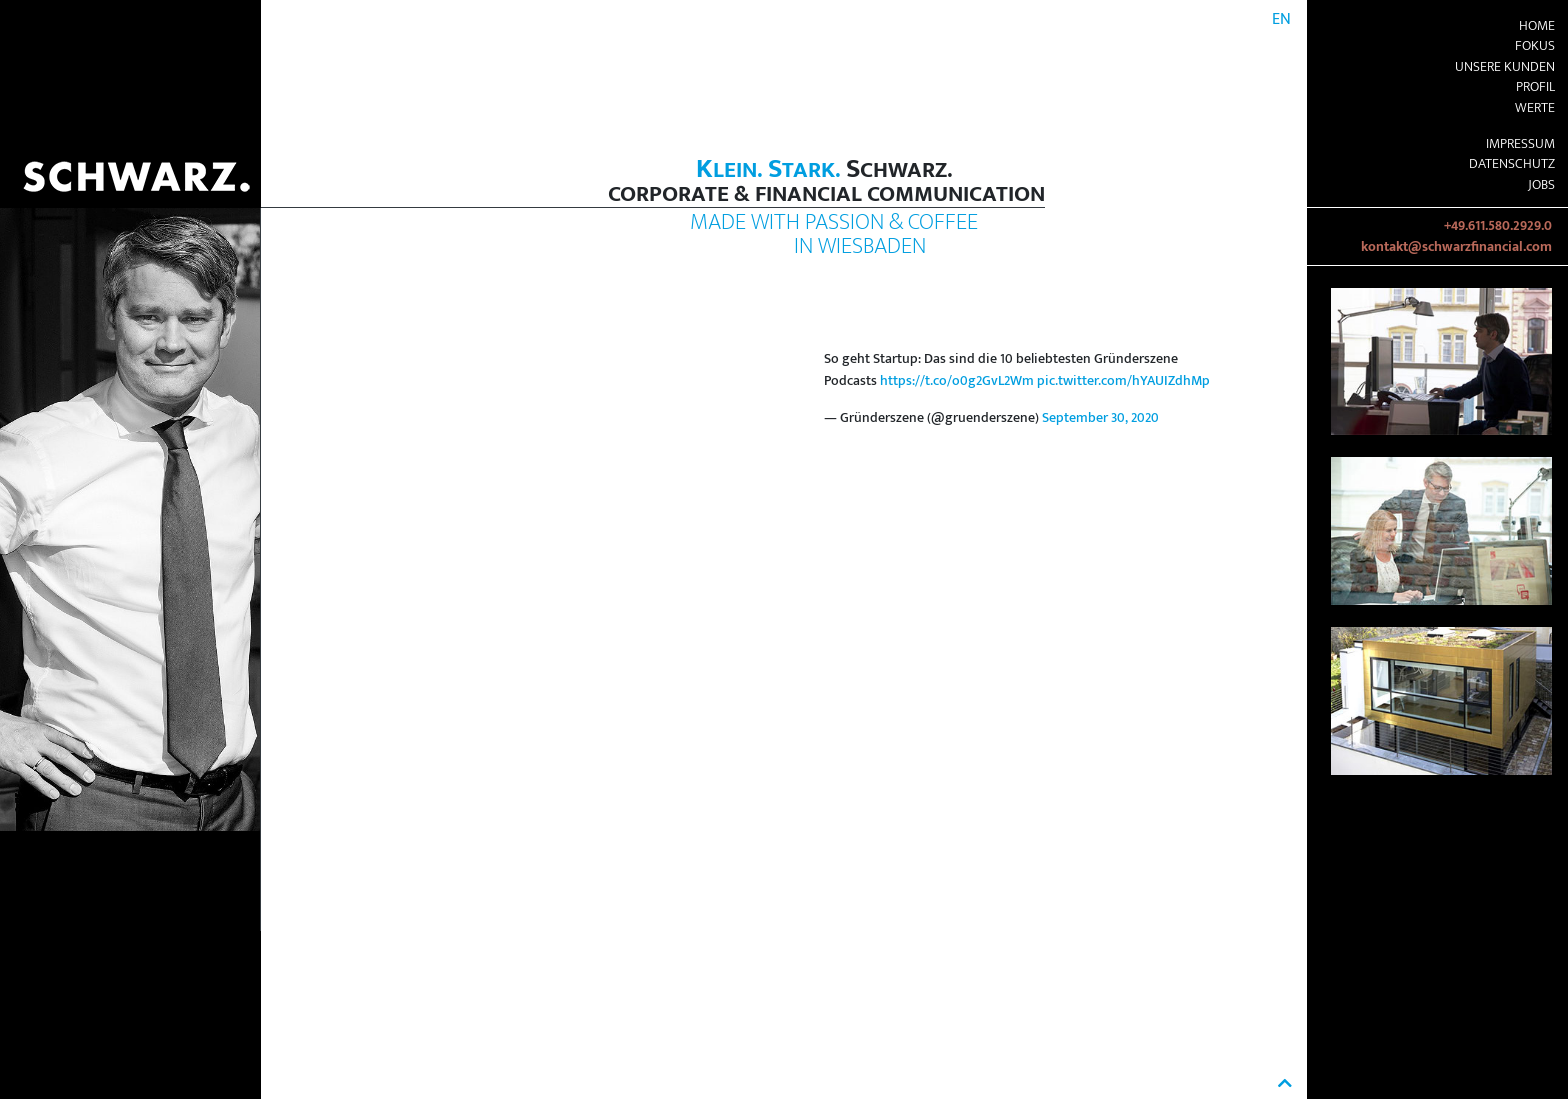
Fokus (1535, 46)
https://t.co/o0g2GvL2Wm (957, 381)
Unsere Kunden (1505, 67)
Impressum (1520, 144)
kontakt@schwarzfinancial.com (1456, 247)
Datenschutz (1512, 164)
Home (1537, 26)
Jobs (1541, 185)
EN (1281, 19)
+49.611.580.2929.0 (1498, 226)
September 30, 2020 (1100, 418)
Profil (1535, 87)
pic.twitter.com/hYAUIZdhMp (1123, 381)
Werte (1535, 108)
